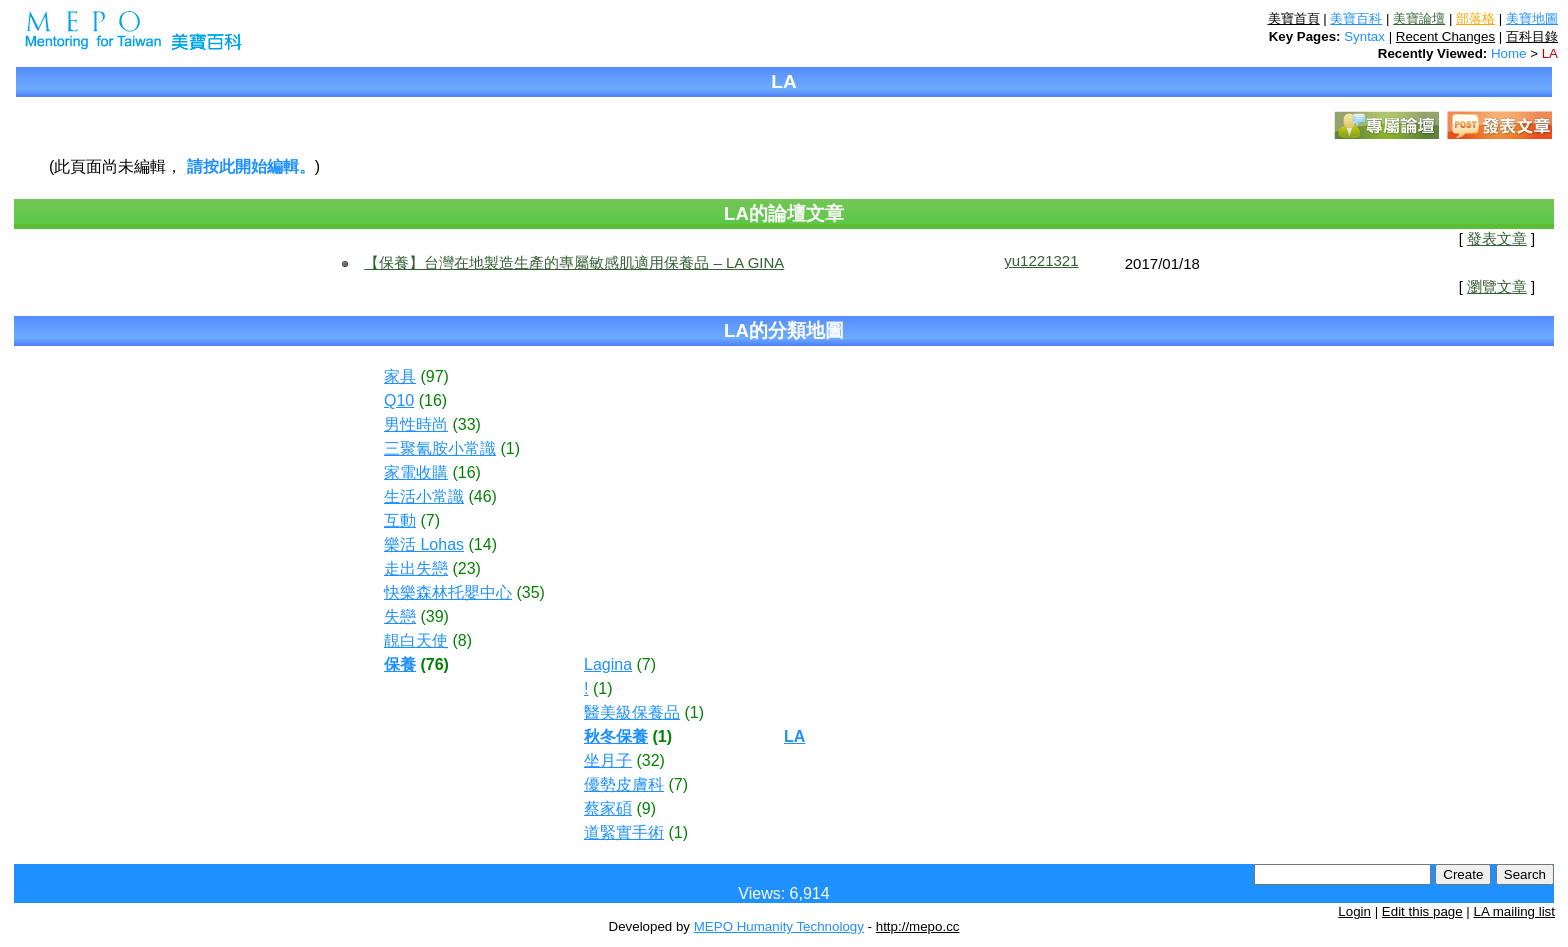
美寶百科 (1356, 18)
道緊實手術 (624, 832)
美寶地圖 (1532, 18)
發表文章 (1497, 239)
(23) (466, 568)
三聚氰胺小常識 (440, 448)
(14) (483, 544)
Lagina (608, 664)
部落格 (1475, 18)
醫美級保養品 (632, 712)
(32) (650, 760)
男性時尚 (416, 424)
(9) (646, 808)
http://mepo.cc (918, 926)
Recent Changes (1445, 36)
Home (1509, 53)
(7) (430, 520)
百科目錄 (1532, 36)
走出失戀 (416, 568)
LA (1550, 53)
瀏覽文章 (1497, 287)
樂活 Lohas (424, 544)
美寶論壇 (1419, 18)
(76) (434, 664)
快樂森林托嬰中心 (448, 592)
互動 (400, 520)
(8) (462, 640)
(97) (434, 376)
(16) (433, 400)
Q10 (399, 400)
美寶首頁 (1294, 18)
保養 (400, 664)
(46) (482, 496)
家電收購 (416, 472)
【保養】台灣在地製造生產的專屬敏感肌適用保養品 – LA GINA (574, 262)
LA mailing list (1515, 911)
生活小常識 (424, 496)
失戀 (400, 616)
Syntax (1364, 36)
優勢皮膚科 (624, 784)
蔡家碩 (608, 808)
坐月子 (608, 760)
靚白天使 (416, 640)
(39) (434, 616)
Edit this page (1422, 911)
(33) (466, 424)
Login (1354, 911)
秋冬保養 (616, 736)
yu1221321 (1041, 260)
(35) (530, 592)
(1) (510, 448)
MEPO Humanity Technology (779, 926)
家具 (400, 376)
